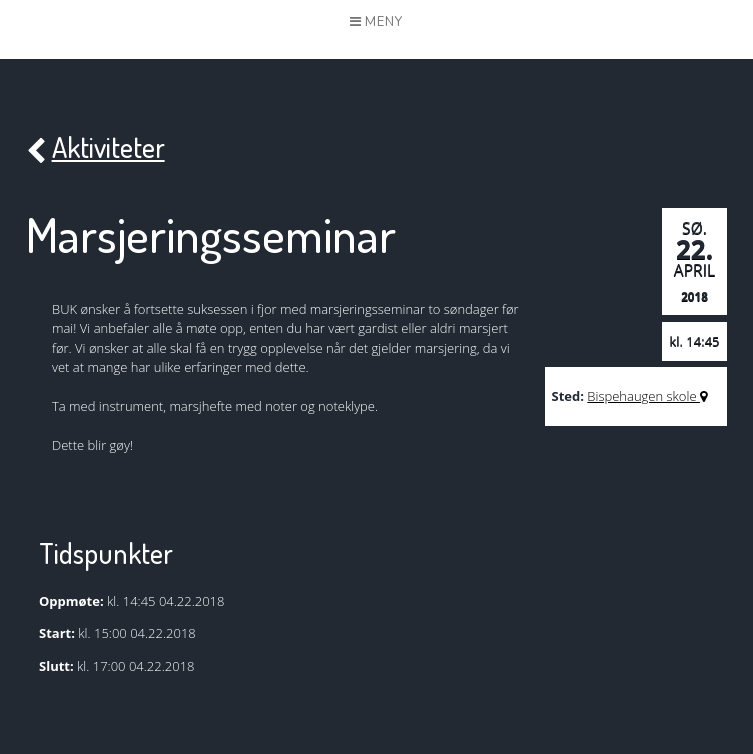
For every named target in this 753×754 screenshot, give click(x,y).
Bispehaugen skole (647, 396)
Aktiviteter (95, 148)
